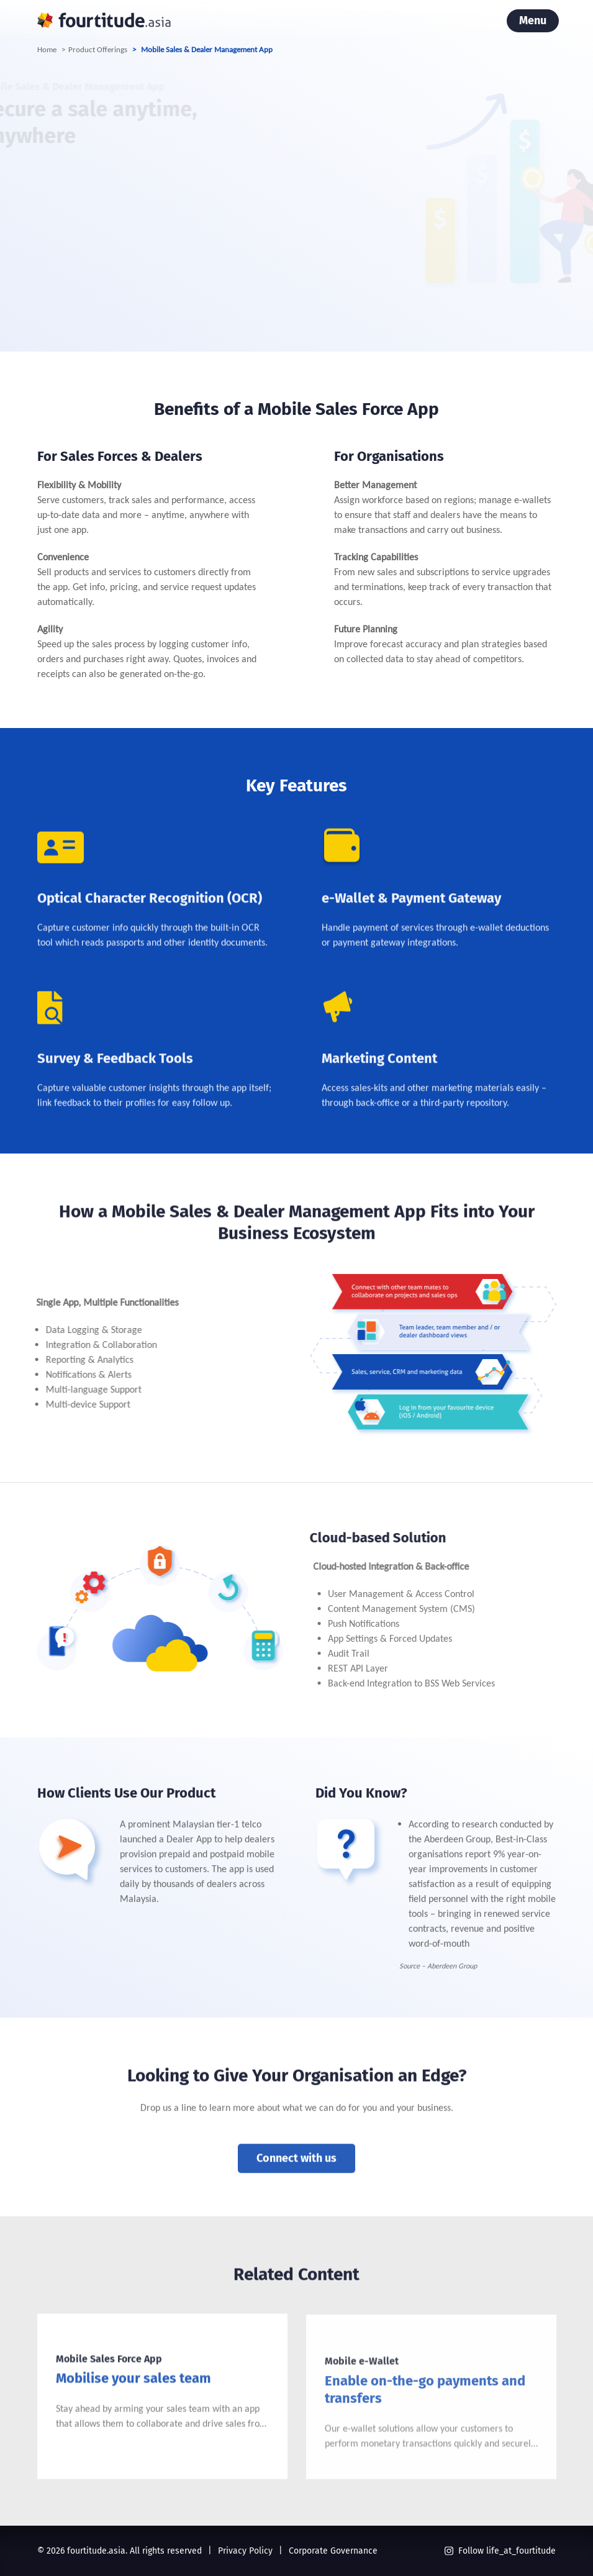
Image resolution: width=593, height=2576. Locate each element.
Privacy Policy (245, 2551)
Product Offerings (97, 49)
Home (47, 49)
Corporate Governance (333, 2551)
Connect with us (296, 2178)
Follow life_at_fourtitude (500, 2550)
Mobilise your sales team (133, 2411)
